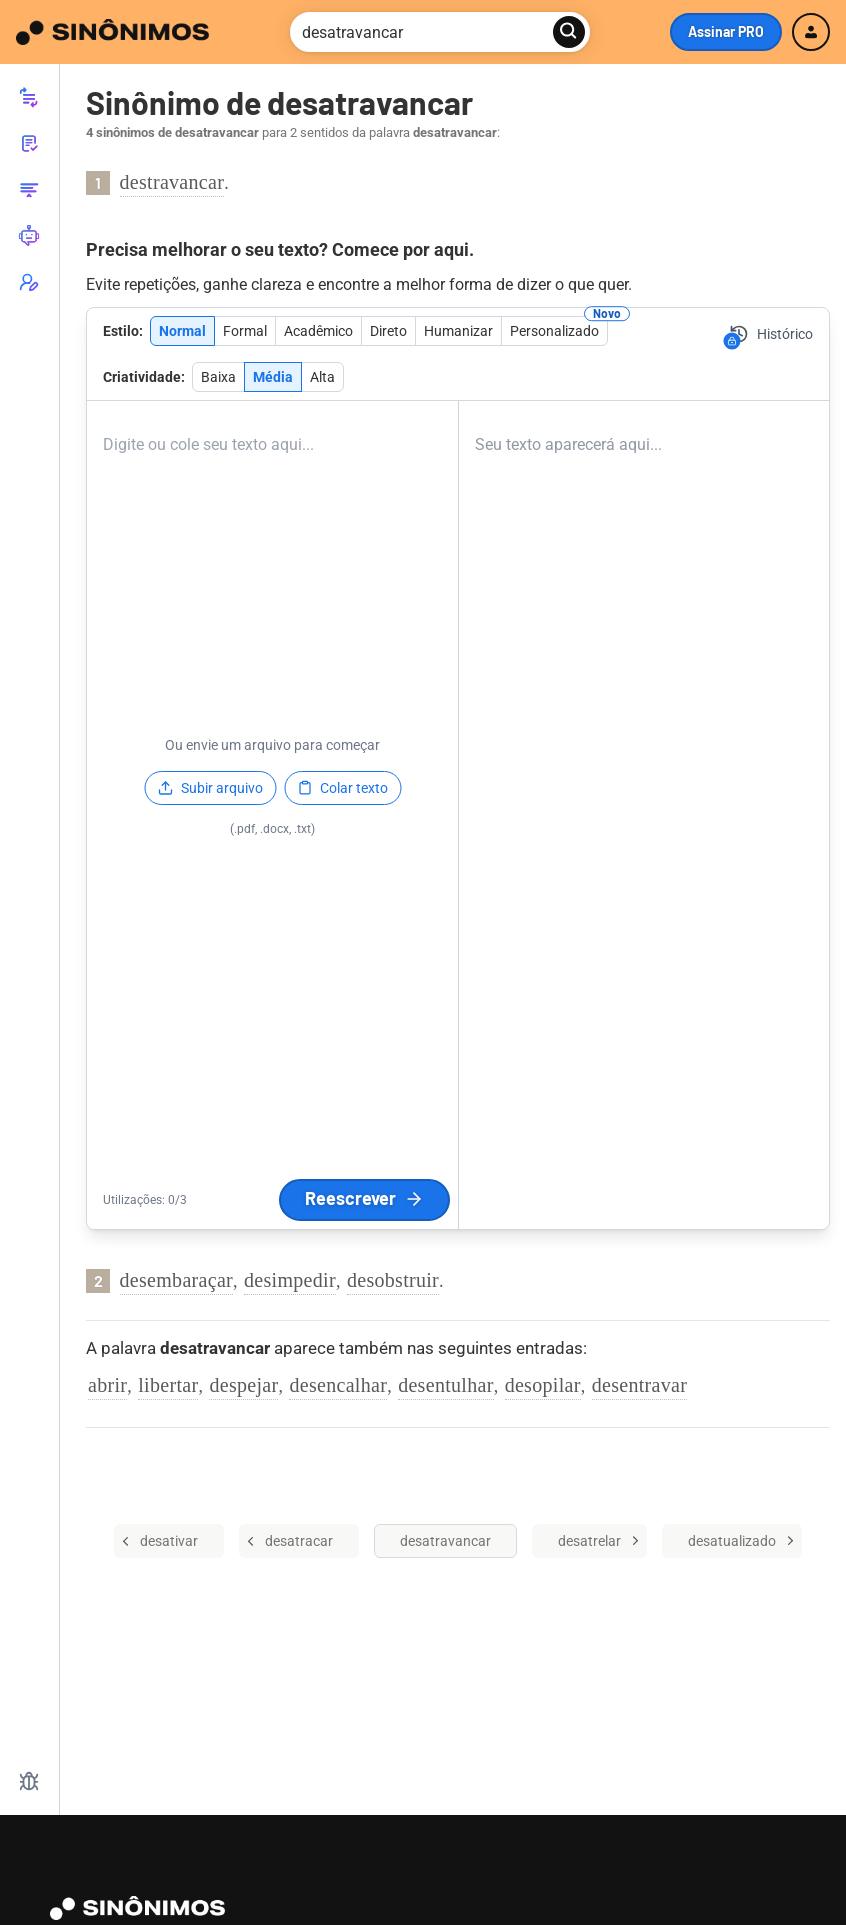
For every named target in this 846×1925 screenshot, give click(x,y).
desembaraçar (177, 1280)
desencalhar (338, 1385)
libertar (168, 1385)
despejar (243, 1385)
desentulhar (446, 1385)
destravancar (172, 182)
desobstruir (393, 1280)
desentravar (639, 1385)
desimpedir (290, 1280)
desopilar (543, 1385)
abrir (107, 1385)
